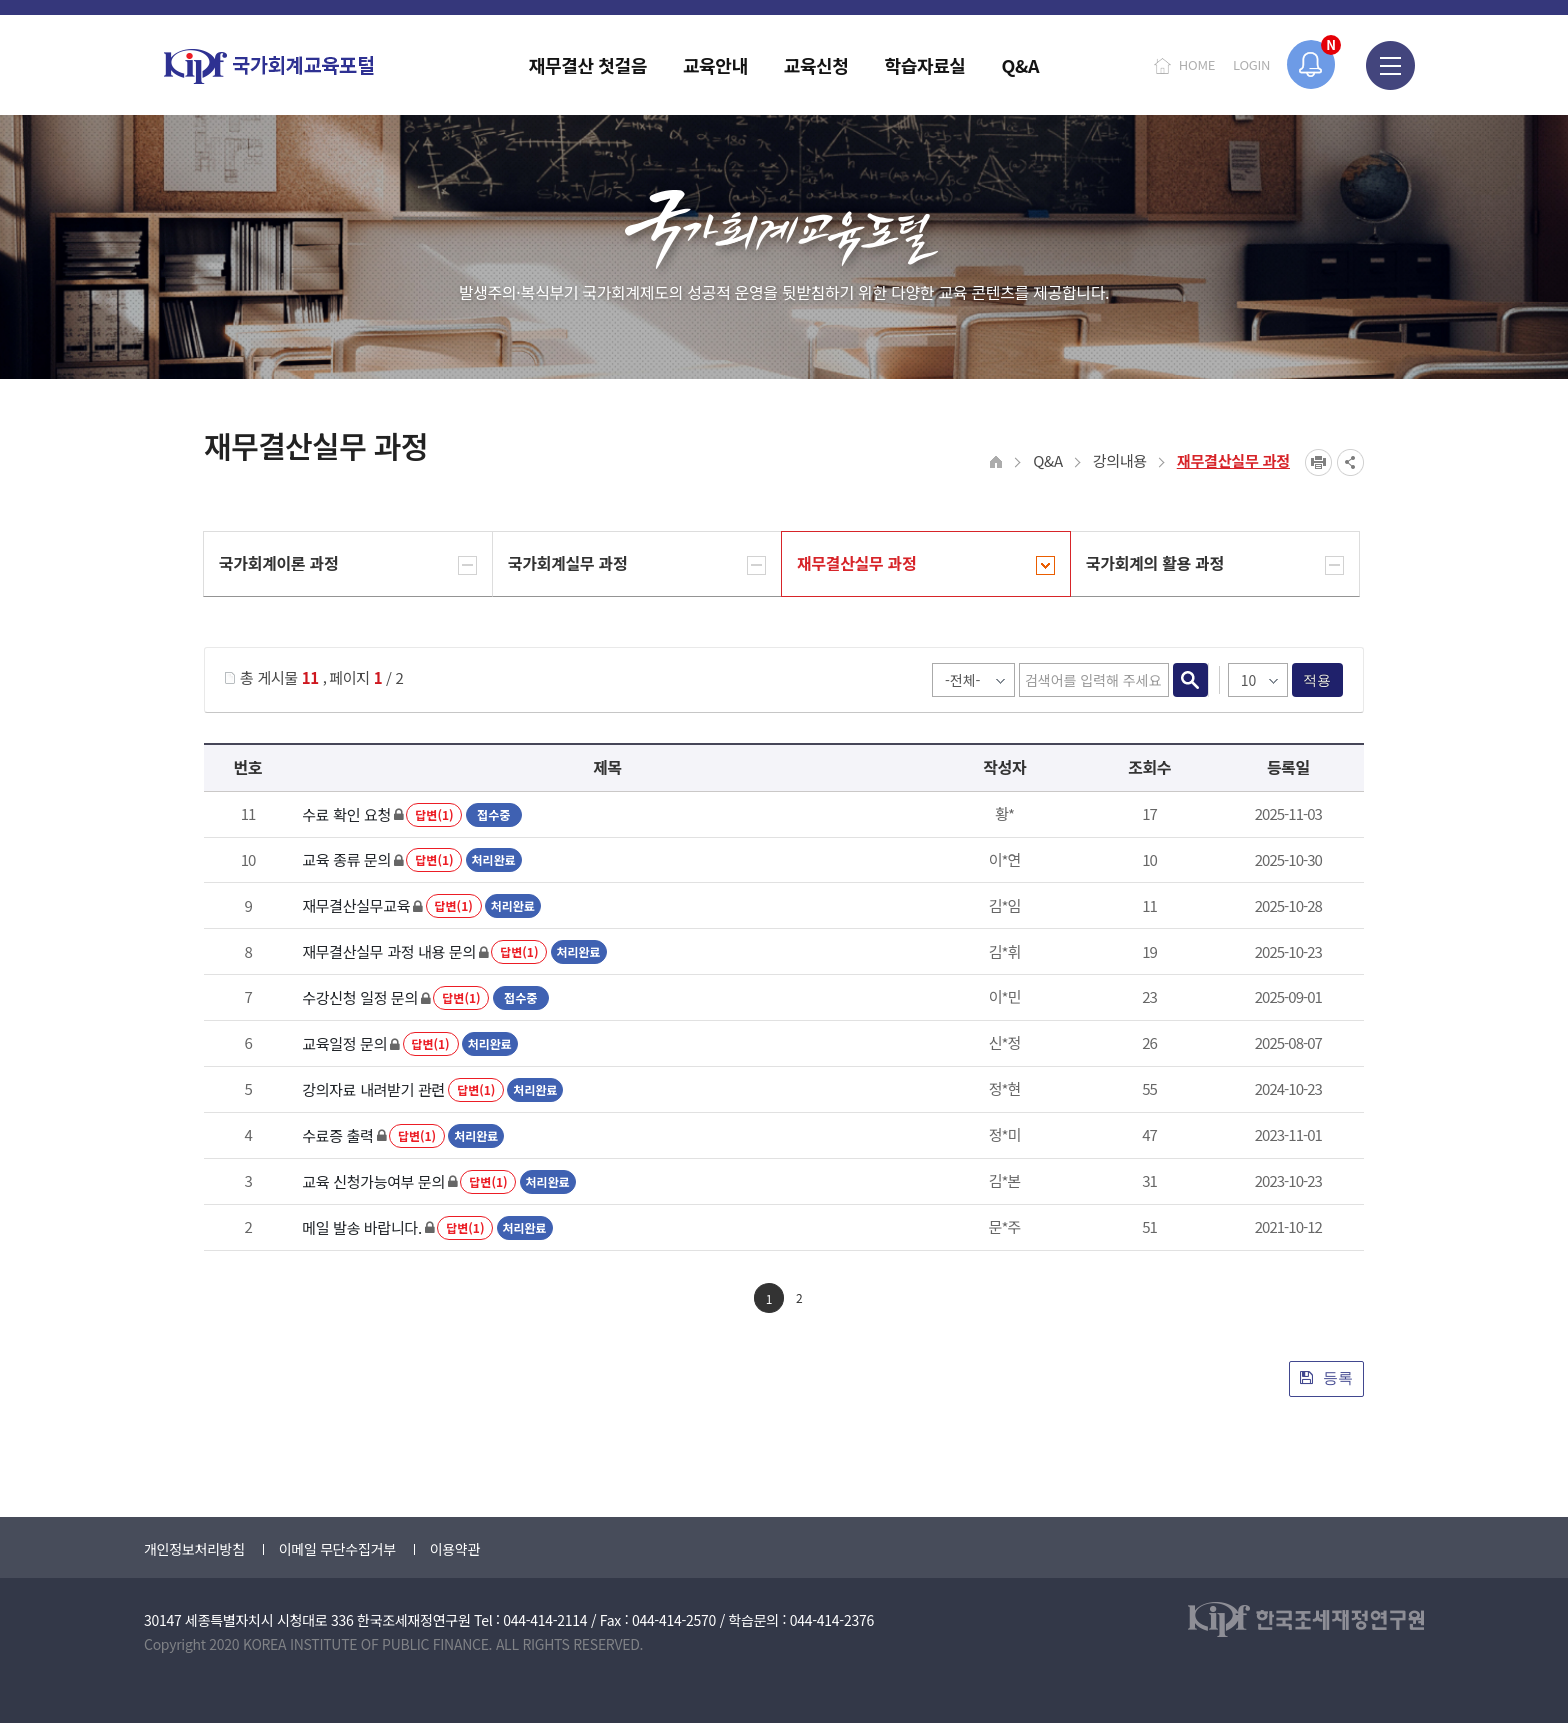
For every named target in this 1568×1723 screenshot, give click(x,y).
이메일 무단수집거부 (337, 1549)
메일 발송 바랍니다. (362, 1227)
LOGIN (1251, 64)
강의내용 (1120, 460)
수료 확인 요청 (346, 814)
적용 (1317, 680)
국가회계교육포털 (269, 66)
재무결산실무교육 (356, 905)
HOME (1197, 64)
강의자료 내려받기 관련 (373, 1089)
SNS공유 (1350, 462)
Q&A (1048, 460)
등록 (1326, 1377)
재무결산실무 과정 (1233, 460)
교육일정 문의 (344, 1043)
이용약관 (455, 1549)
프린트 (1318, 462)
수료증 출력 (337, 1135)
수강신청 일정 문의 (360, 997)
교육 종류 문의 (346, 859)
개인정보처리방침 (194, 1549)
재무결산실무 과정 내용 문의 (389, 951)
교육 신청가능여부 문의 (373, 1181)
